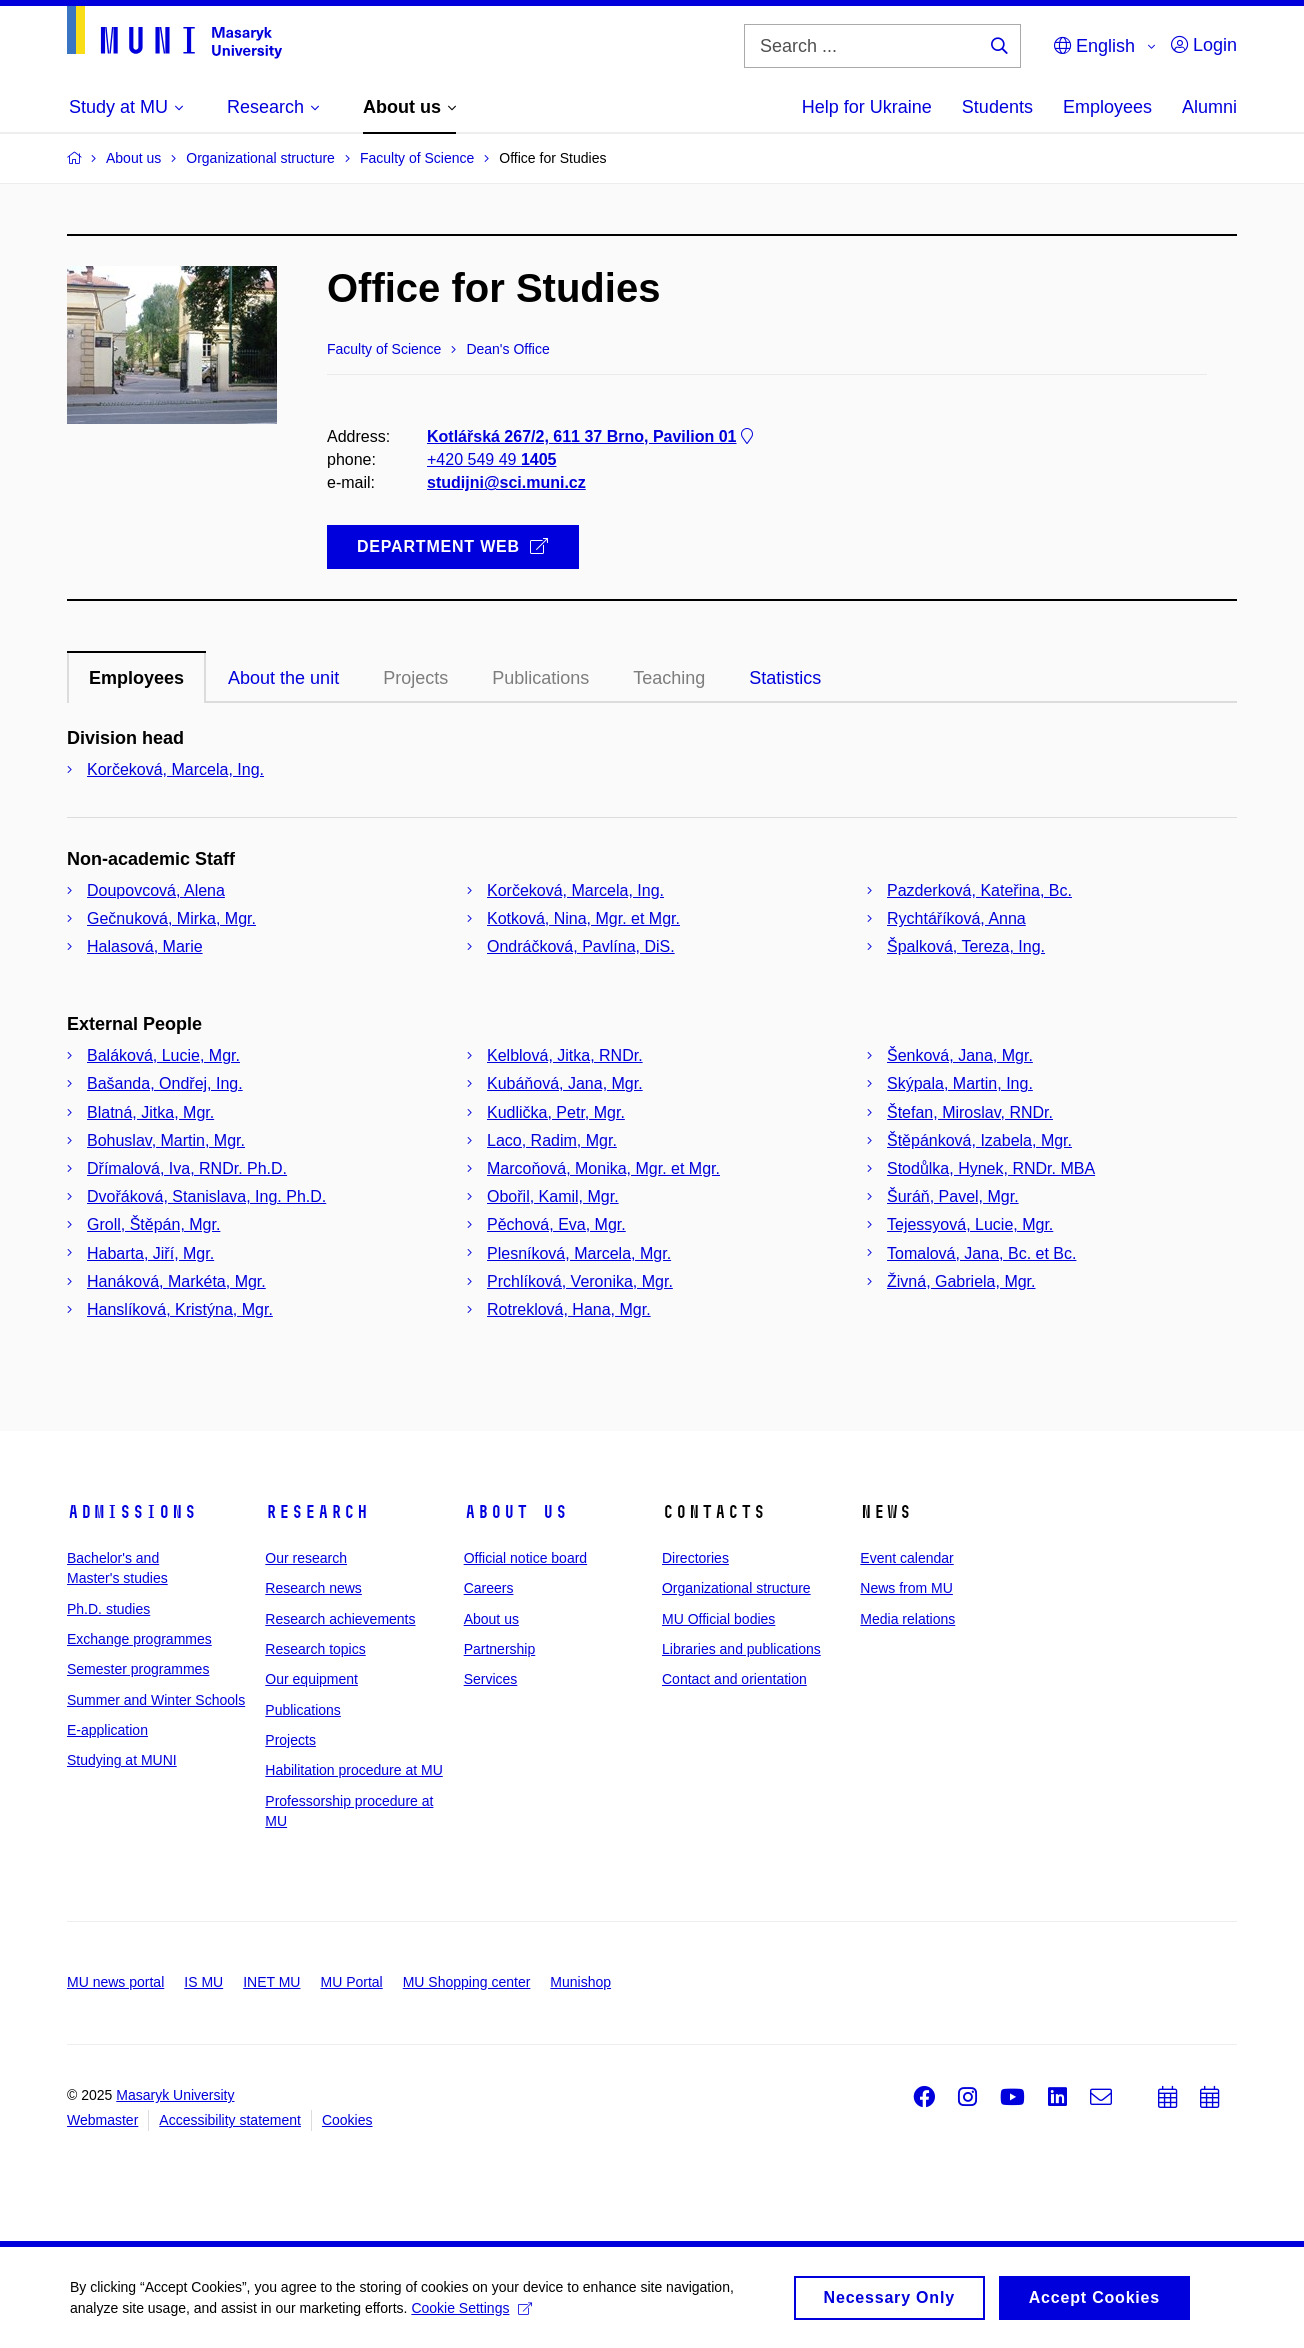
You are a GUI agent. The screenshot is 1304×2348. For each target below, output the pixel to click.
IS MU (203, 1982)
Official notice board (525, 1558)
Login (1204, 45)
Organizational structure (736, 1588)
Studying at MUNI (122, 1760)
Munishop (580, 1982)
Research (317, 1512)
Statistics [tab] (785, 678)
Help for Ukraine (867, 107)
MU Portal (351, 1982)
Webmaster (102, 2120)
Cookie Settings (471, 2314)
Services (491, 1679)
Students (997, 107)
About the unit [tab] (283, 678)
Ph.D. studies (108, 1609)
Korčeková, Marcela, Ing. (175, 769)
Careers (489, 1588)
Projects (415, 678)
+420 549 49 (491, 459)
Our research (306, 1558)
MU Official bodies (718, 1619)
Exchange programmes (139, 1639)
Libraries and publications (741, 1649)
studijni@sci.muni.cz (506, 482)
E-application (107, 1730)
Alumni (1209, 107)
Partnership (500, 1649)
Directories (695, 1558)
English (1094, 46)
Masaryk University (175, 2095)
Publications (540, 678)
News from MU (906, 1588)
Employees (1107, 107)
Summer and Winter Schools (156, 1700)
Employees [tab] (136, 678)
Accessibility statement (230, 2120)
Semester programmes (138, 1669)
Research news (313, 1588)
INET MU (271, 1982)
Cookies (347, 2120)
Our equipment (311, 1679)
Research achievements (340, 1619)
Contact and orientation (734, 1679)
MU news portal (115, 1982)
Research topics (315, 1649)
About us (516, 1512)
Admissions (132, 1512)
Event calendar (906, 1558)
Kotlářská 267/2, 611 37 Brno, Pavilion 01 (592, 436)
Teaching (669, 678)
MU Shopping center (467, 1982)
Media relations (907, 1619)
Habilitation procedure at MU (353, 1770)
